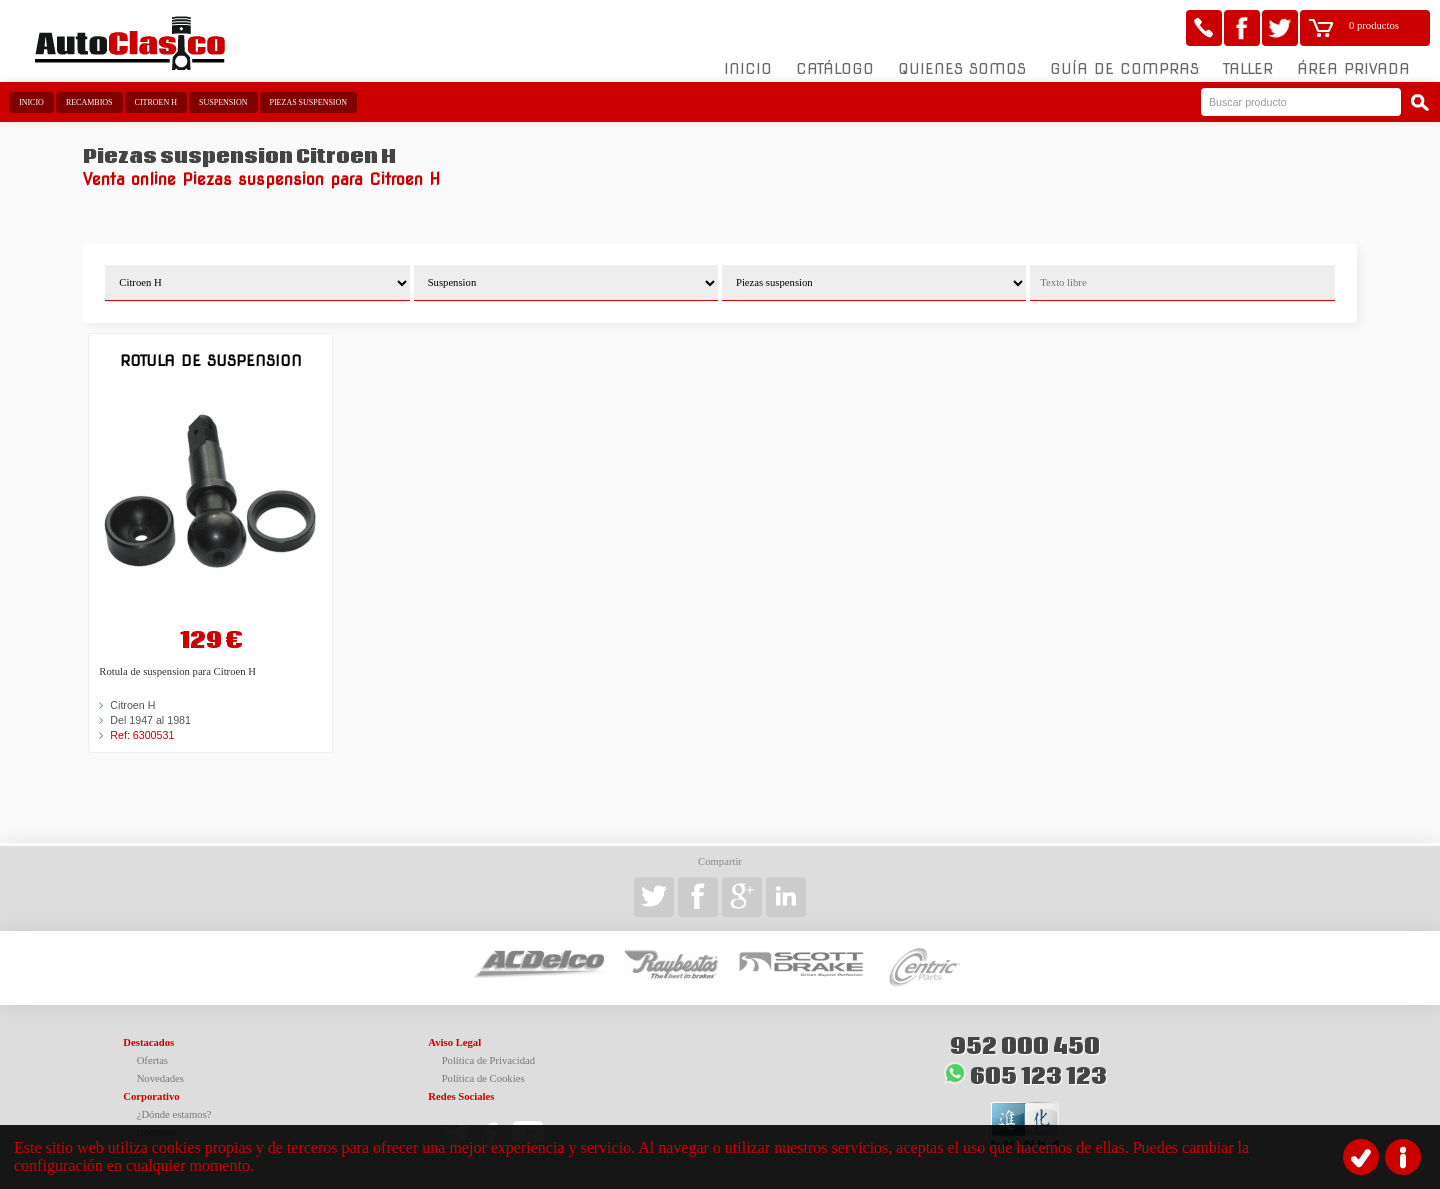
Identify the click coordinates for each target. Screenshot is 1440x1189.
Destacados (148, 1042)
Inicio (748, 69)
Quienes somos (962, 69)
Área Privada (1353, 69)
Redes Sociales (461, 1096)
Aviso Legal (454, 1042)
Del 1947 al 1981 (150, 720)
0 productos (1374, 25)
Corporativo (151, 1096)
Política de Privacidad (489, 1060)
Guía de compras (1124, 69)
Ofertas (152, 1060)
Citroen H (156, 102)
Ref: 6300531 (142, 735)
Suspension (223, 102)
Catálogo (835, 69)
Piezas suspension (309, 102)
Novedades (160, 1078)
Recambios (89, 102)
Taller (1248, 69)
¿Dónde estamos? (174, 1114)
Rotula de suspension (211, 360)
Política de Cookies (483, 1078)
